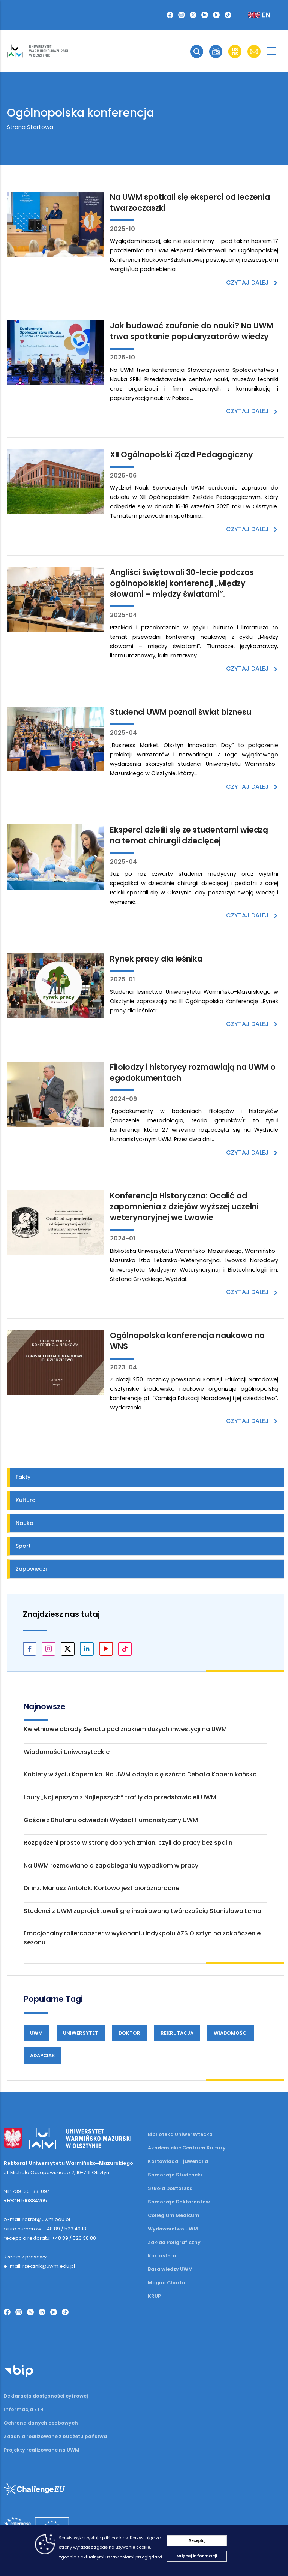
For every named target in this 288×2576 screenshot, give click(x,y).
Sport (23, 1546)
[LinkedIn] (204, 15)
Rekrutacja (177, 2033)
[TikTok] (228, 15)
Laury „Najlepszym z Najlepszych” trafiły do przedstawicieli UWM (120, 1797)
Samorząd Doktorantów (179, 2202)
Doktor (129, 2033)
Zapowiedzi (31, 1569)
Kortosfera (162, 2256)
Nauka (24, 1523)
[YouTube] (216, 15)
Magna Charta (166, 2282)
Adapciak (42, 2055)
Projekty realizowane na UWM (42, 2450)
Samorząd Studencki (175, 2175)
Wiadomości (231, 2033)
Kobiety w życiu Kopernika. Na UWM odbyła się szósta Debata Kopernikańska (140, 1774)
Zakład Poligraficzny (174, 2242)
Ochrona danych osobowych (41, 2423)
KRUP (154, 2296)
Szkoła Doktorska (170, 2188)
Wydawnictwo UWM (173, 2229)
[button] (196, 51)
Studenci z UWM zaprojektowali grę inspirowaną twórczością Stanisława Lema (142, 1911)
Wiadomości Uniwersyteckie (67, 1752)
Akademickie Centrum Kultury (187, 2148)
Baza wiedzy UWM (170, 2269)
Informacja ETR (24, 2409)
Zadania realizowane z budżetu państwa (55, 2436)
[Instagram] (181, 15)
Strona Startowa (30, 127)
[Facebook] (169, 15)
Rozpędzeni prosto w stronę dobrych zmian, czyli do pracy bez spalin (128, 1842)
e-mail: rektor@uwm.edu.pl (37, 2219)
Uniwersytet (80, 2033)
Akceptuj (197, 2540)
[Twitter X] (193, 15)
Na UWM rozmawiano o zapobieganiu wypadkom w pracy (111, 1865)
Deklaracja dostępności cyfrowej (46, 2396)
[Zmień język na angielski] (253, 15)
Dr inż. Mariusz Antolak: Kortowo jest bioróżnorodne (101, 1888)
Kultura (26, 1500)
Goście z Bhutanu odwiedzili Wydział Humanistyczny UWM (111, 1820)
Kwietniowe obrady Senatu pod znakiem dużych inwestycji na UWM (125, 1729)
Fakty (23, 1477)
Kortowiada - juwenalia (178, 2161)
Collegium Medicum (174, 2215)
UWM (36, 2033)
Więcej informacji (197, 2556)
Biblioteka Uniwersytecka (180, 2134)
